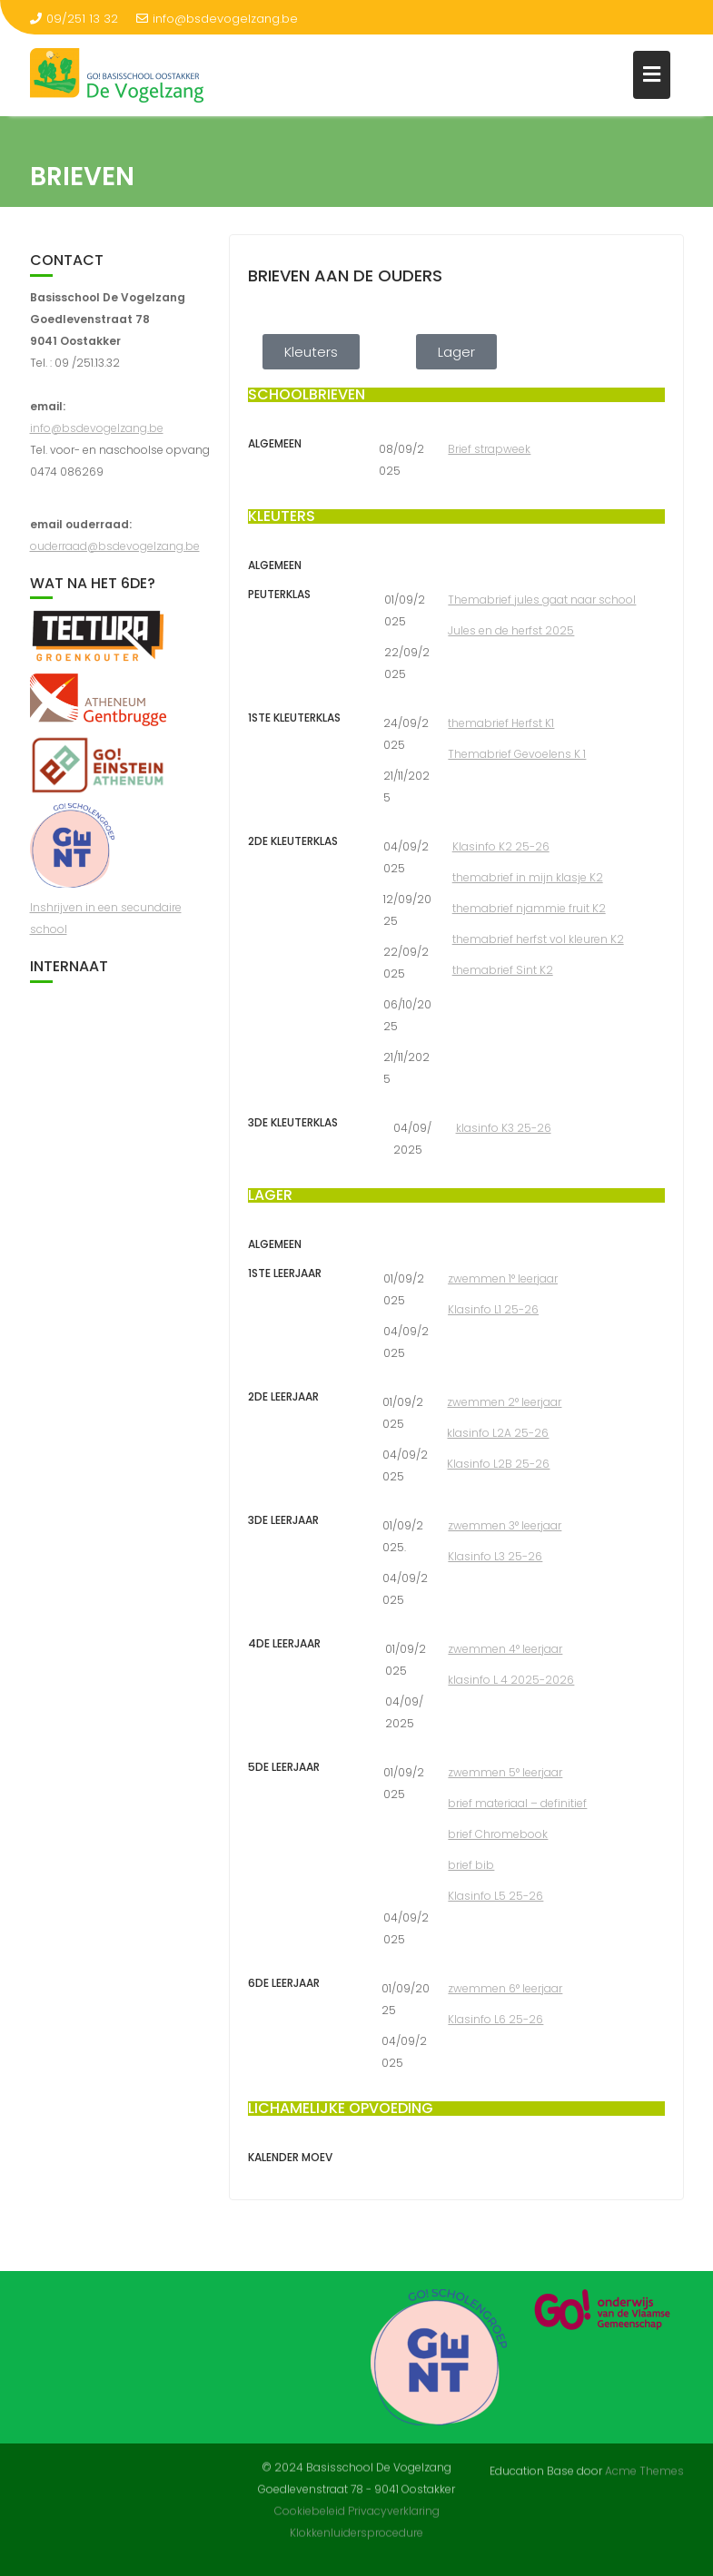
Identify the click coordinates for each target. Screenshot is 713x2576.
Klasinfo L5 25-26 (495, 1895)
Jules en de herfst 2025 (511, 630)
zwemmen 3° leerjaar (504, 1525)
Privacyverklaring (394, 2503)
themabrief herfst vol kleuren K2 (538, 939)
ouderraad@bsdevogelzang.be (115, 546)
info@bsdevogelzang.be (217, 18)
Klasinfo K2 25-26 (501, 846)
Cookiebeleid (309, 2503)
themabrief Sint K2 (502, 970)
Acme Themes (644, 2469)
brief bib (471, 1865)
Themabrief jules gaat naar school (542, 599)
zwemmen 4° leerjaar (505, 1649)
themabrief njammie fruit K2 (529, 908)
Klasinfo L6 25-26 (495, 2019)
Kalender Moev (290, 2157)
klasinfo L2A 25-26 (498, 1432)
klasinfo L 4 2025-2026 (511, 1679)
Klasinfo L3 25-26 (495, 1556)
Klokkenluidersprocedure (356, 2524)
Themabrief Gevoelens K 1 (517, 754)
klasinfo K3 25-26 (503, 1128)
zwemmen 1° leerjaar (503, 1278)
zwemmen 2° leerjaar (504, 1402)
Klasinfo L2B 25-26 (498, 1463)
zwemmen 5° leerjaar (505, 1772)
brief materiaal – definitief (517, 1803)
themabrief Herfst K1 (501, 723)
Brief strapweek (489, 449)
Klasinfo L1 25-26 (493, 1309)
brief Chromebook (498, 1834)
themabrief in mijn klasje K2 (527, 877)
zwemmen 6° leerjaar (505, 1988)
